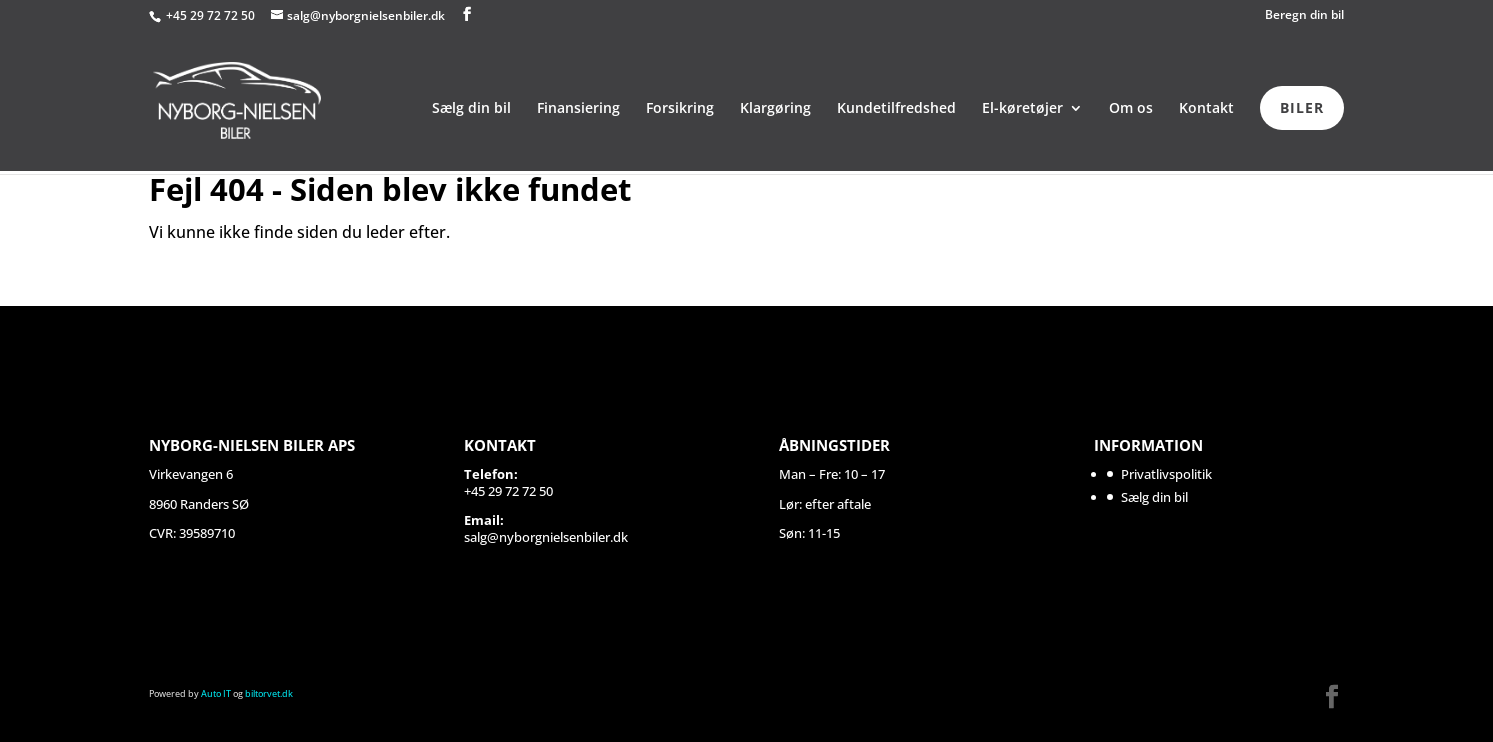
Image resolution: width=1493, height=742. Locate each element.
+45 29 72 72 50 (212, 15)
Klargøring (775, 109)
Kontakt (1206, 109)
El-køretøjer (1022, 109)
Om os (1131, 109)
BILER (1302, 107)
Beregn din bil (1304, 16)
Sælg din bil (471, 109)
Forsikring (680, 109)
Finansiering (578, 109)
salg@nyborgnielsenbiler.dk (546, 537)
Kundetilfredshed (896, 109)
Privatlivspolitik (1166, 474)
